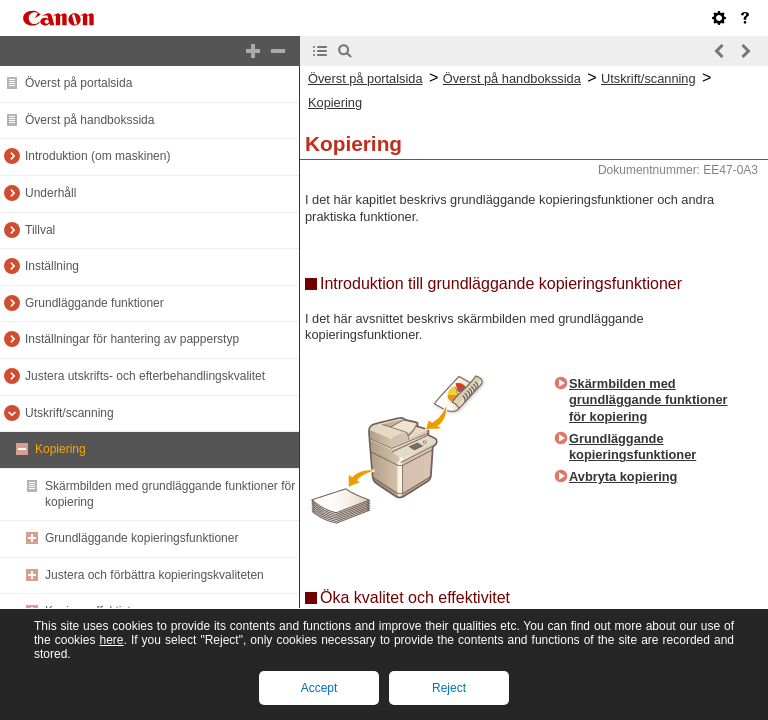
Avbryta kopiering (623, 476)
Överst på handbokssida (89, 120)
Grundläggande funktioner (94, 303)
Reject (449, 688)
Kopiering (60, 449)
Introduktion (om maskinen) (97, 156)
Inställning (52, 266)
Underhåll (50, 193)
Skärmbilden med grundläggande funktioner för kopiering (648, 400)
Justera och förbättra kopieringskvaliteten (154, 575)
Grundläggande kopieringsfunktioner (141, 538)
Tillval (40, 230)
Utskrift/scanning (69, 413)
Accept (319, 688)
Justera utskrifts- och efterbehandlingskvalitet (145, 376)
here (111, 640)
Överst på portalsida (78, 83)
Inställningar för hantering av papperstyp (132, 339)
